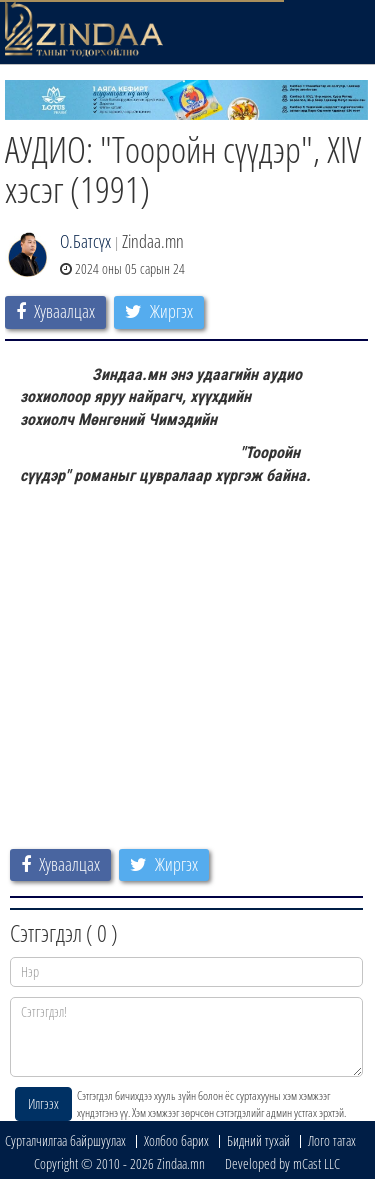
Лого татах (332, 1140)
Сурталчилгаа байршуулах (65, 1140)
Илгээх (43, 1103)
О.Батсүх (85, 241)
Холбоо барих (176, 1140)
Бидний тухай (258, 1140)
